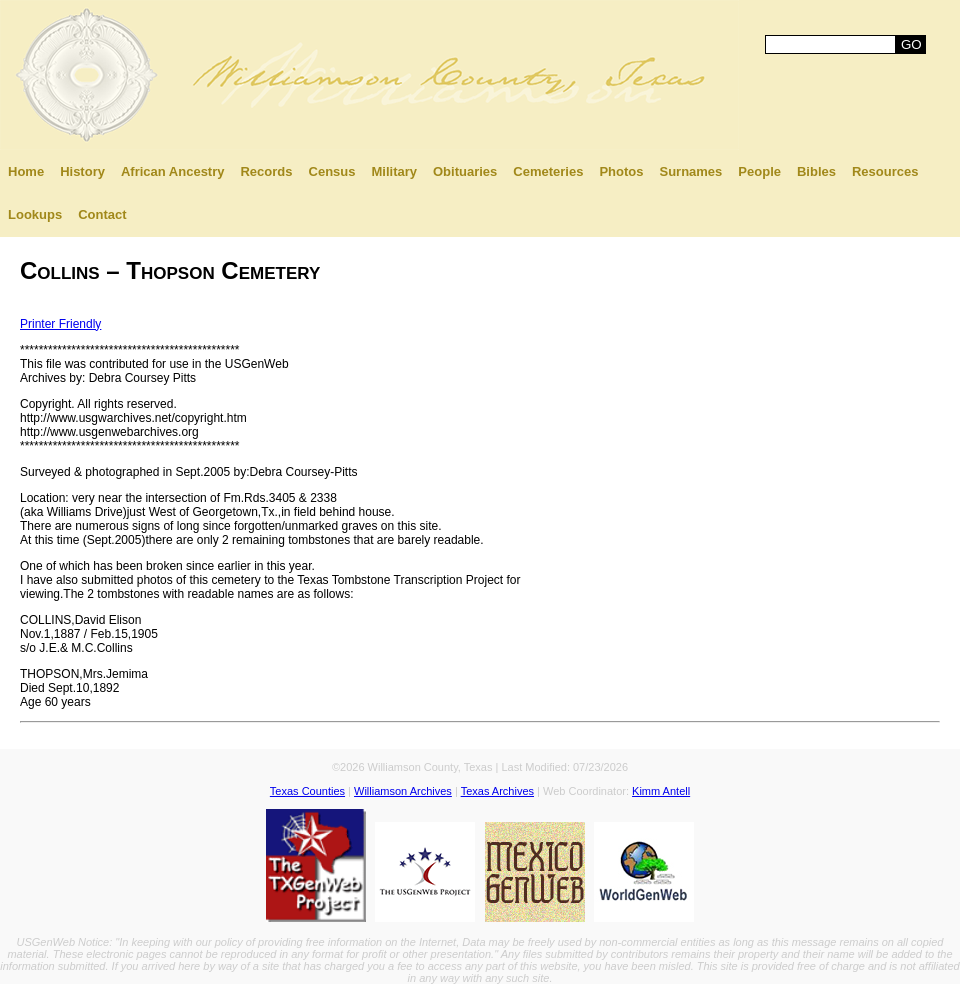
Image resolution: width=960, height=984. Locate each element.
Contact (102, 214)
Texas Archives (497, 791)
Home (26, 171)
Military (394, 171)
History (82, 171)
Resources (885, 171)
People (759, 171)
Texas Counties (307, 791)
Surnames (690, 171)
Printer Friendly (60, 324)
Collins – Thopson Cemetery (170, 270)
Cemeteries (548, 171)
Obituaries (465, 171)
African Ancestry (173, 171)
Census (332, 171)
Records (266, 171)
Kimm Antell (661, 791)
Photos (621, 171)
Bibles (816, 171)
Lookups (35, 214)
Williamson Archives (403, 791)
